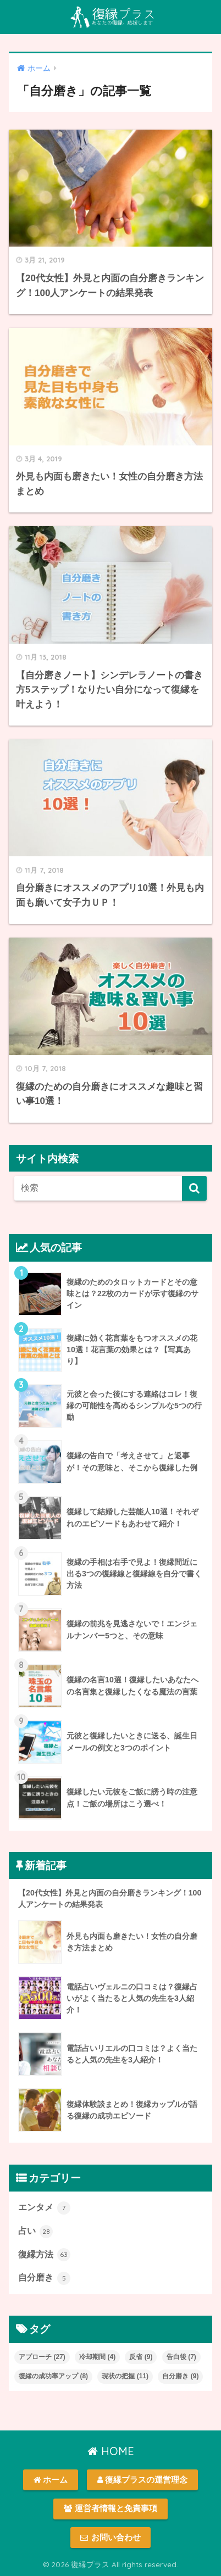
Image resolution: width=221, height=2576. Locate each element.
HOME (110, 2451)
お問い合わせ (110, 2537)
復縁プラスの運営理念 (142, 2479)
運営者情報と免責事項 (110, 2508)
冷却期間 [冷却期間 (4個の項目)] (97, 2357)
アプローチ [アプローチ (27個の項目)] (42, 2357)
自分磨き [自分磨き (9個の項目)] (180, 2376)
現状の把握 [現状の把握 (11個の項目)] (125, 2376)
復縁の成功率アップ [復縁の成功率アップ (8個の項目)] (53, 2376)
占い (35, 2231)
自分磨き (44, 2278)
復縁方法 (44, 2254)
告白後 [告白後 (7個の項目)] (181, 2357)
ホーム (51, 2479)
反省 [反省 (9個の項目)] (140, 2357)
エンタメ (44, 2208)
